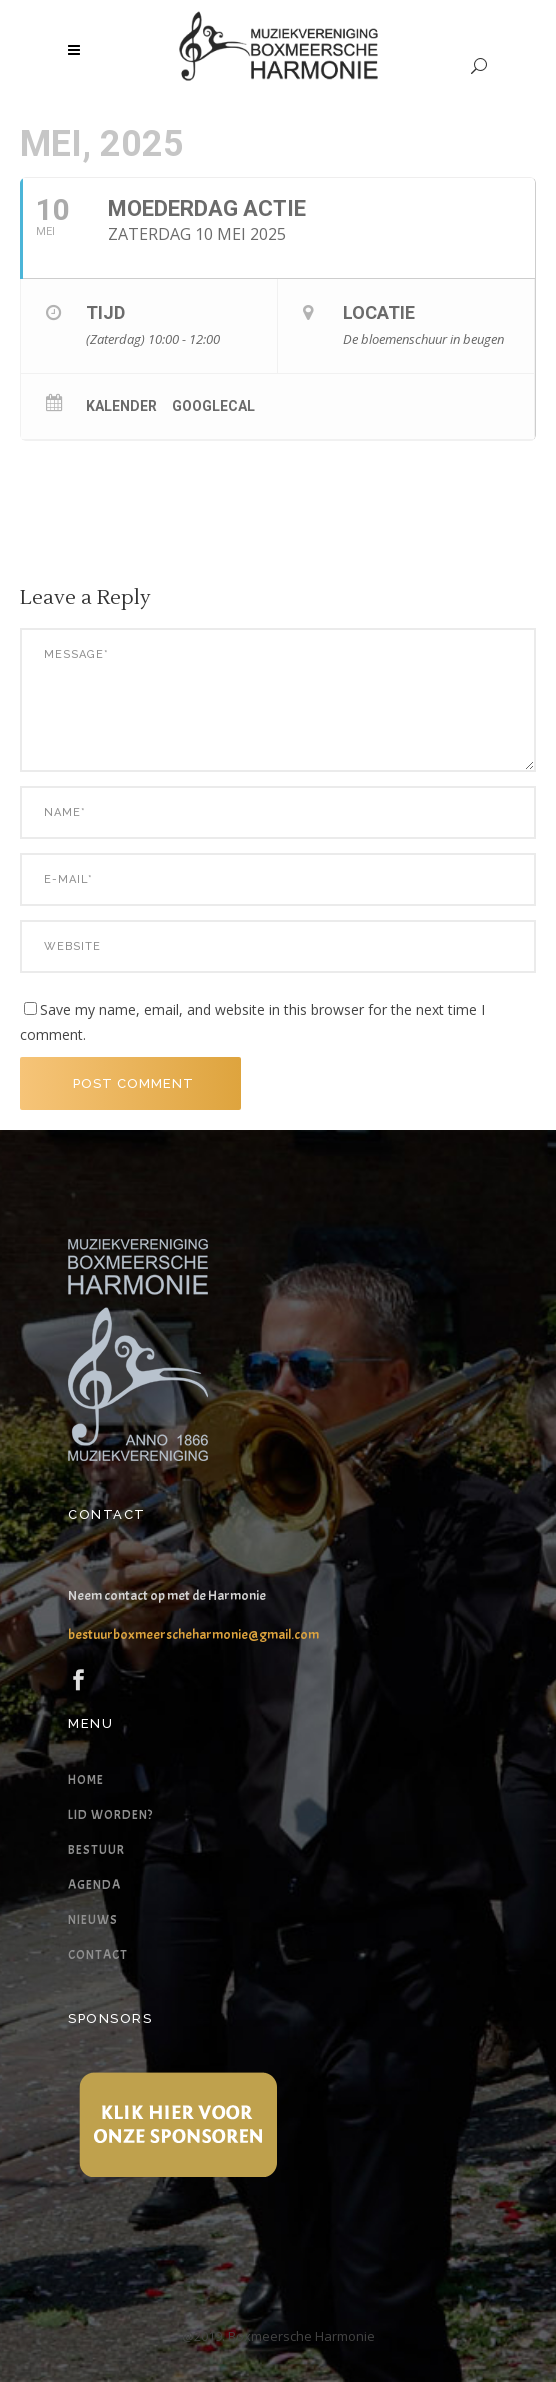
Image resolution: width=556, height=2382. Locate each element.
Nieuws (93, 1920)
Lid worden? (110, 1815)
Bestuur (96, 1850)
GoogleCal (213, 406)
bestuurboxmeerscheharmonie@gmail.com (193, 1634)
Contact (98, 1955)
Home (86, 1780)
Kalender (121, 406)
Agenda (94, 1885)
